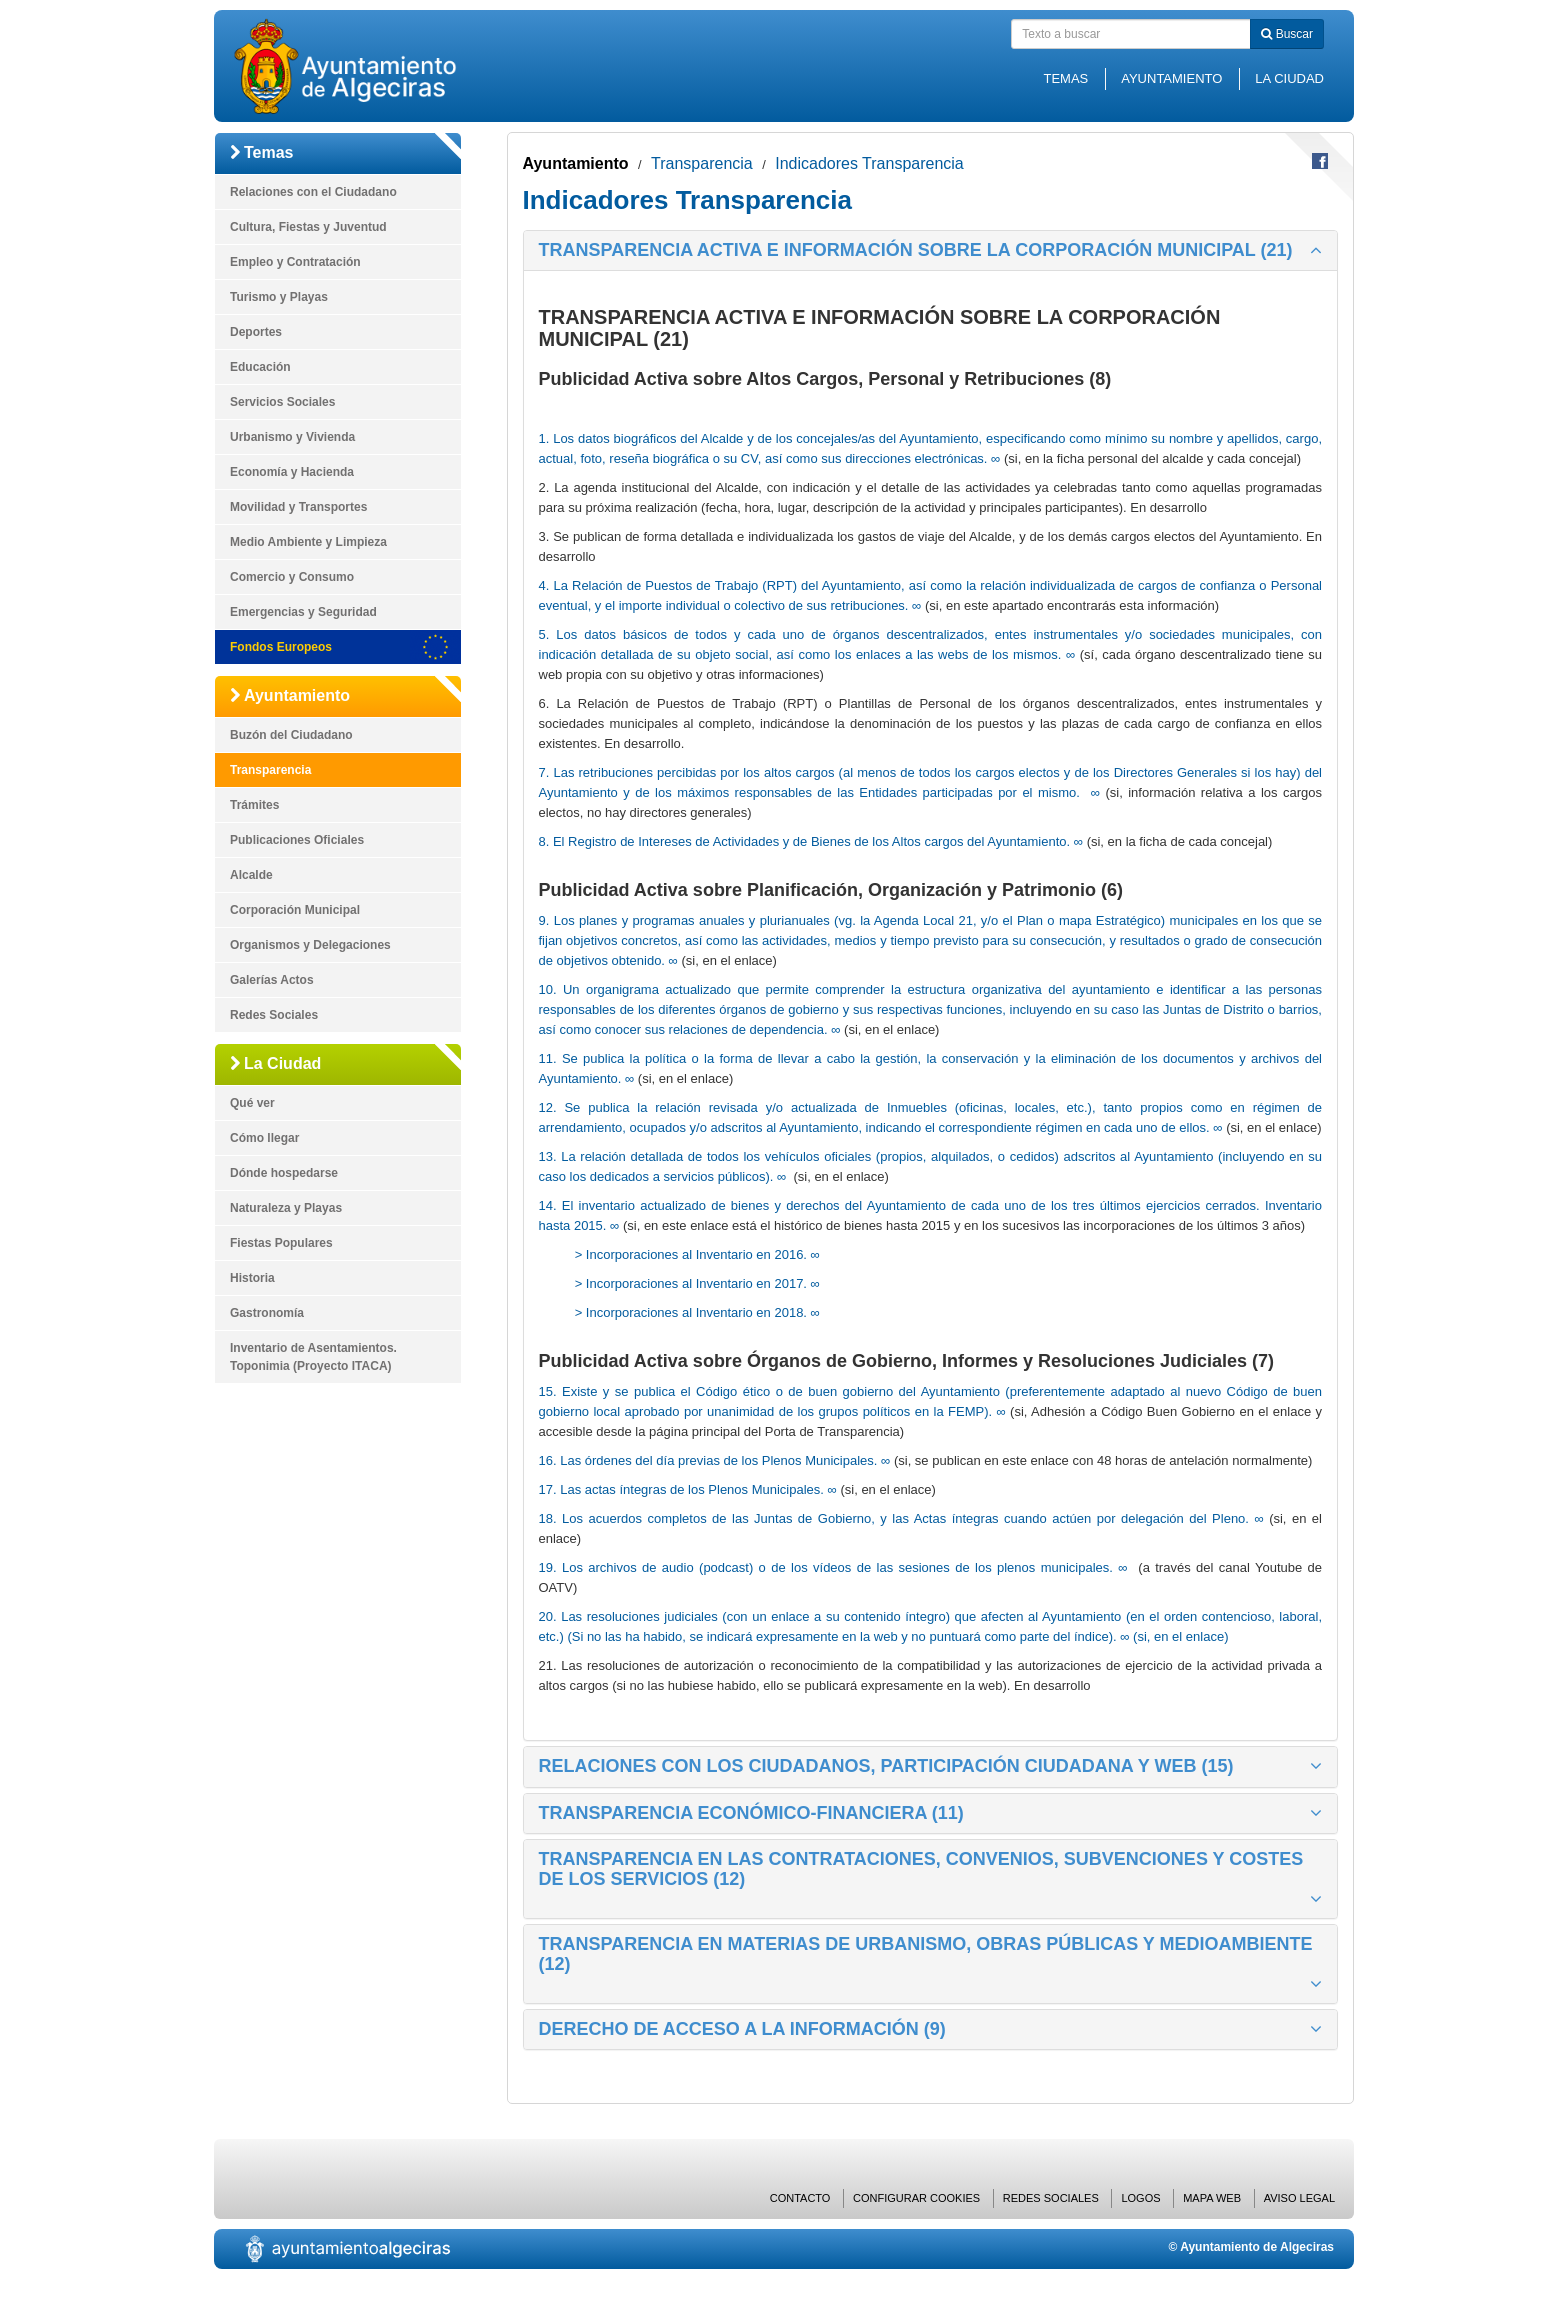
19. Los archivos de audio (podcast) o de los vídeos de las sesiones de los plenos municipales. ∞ (833, 1567)
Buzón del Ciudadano (291, 735)
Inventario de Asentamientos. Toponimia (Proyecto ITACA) (313, 1357)
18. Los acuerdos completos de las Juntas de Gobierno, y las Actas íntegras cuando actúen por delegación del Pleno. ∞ (901, 1518)
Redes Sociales (274, 1015)
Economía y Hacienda (292, 472)
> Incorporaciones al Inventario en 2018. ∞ (697, 1312)
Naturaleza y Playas (286, 1208)
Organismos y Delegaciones (310, 945)
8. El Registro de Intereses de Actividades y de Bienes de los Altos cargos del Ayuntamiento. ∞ (811, 841)
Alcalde (251, 875)
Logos (1140, 2198)
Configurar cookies (916, 2198)
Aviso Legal (1299, 2198)
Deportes (256, 332)
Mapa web (1212, 2198)
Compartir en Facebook (1320, 161)
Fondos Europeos (281, 647)
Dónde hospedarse (284, 1173)
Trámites (254, 805)
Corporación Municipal (295, 910)
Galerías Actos (272, 980)
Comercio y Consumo (292, 577)
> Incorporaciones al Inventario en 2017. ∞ (697, 1283)
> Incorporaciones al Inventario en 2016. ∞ (697, 1254)
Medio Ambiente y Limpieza (308, 542)
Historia (252, 1278)
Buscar (1287, 34)
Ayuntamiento (1171, 78)
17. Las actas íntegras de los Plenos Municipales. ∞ (688, 1489)
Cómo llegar (264, 1138)
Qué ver (252, 1103)
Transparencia (270, 770)
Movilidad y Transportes (298, 507)
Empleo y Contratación (295, 262)
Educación (260, 367)
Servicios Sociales (282, 402)
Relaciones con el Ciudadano (313, 192)
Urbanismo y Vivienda (292, 437)
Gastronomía (267, 1313)
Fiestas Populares (281, 1243)
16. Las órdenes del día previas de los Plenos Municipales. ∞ (715, 1460)
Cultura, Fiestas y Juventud (308, 227)
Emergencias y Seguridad (303, 612)
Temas (1065, 78)
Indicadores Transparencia (869, 163)
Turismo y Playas (279, 297)
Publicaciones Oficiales (297, 840)
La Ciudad (1289, 78)
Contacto (800, 2198)
